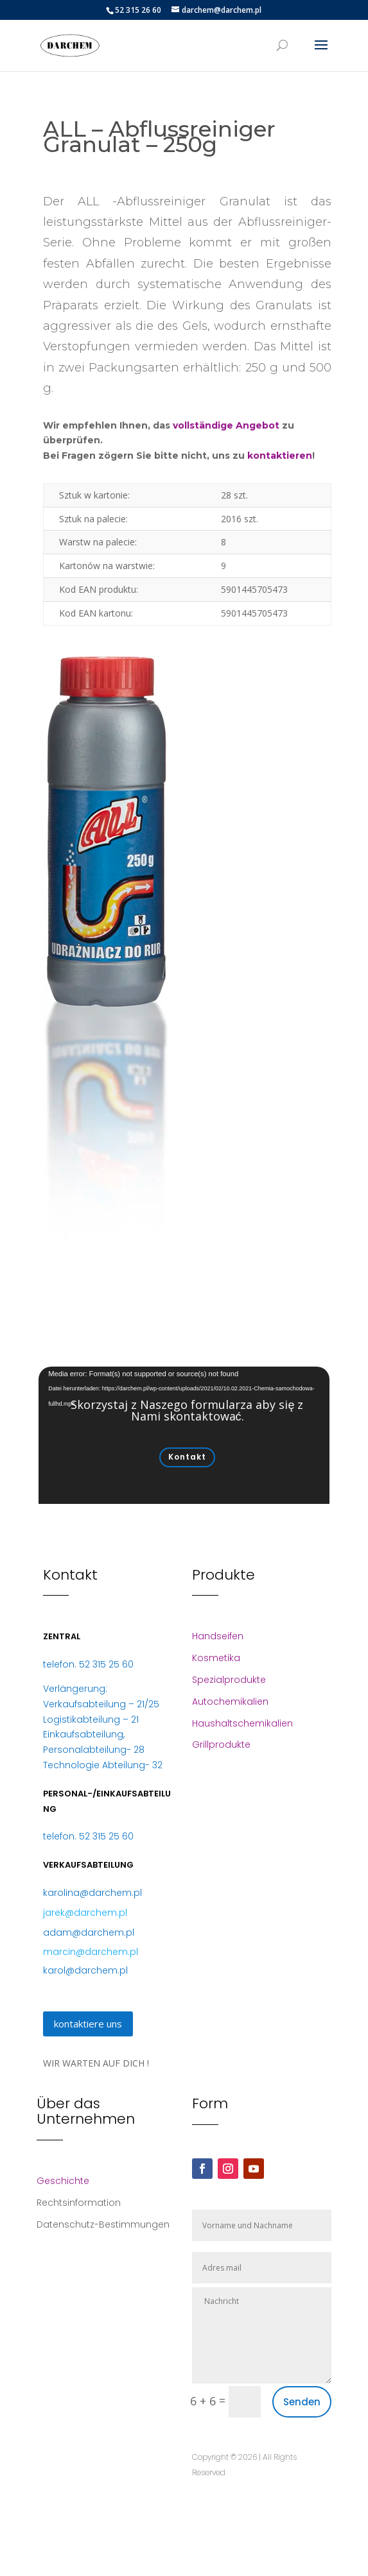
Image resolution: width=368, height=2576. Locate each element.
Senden (301, 2402)
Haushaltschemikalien (242, 1723)
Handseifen (217, 1636)
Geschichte (63, 2180)
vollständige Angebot (226, 425)
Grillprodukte (221, 1744)
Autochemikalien (230, 1701)
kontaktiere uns (88, 2023)
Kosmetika (216, 1657)
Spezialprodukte (229, 1679)
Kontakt (187, 1456)
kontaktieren (279, 455)
